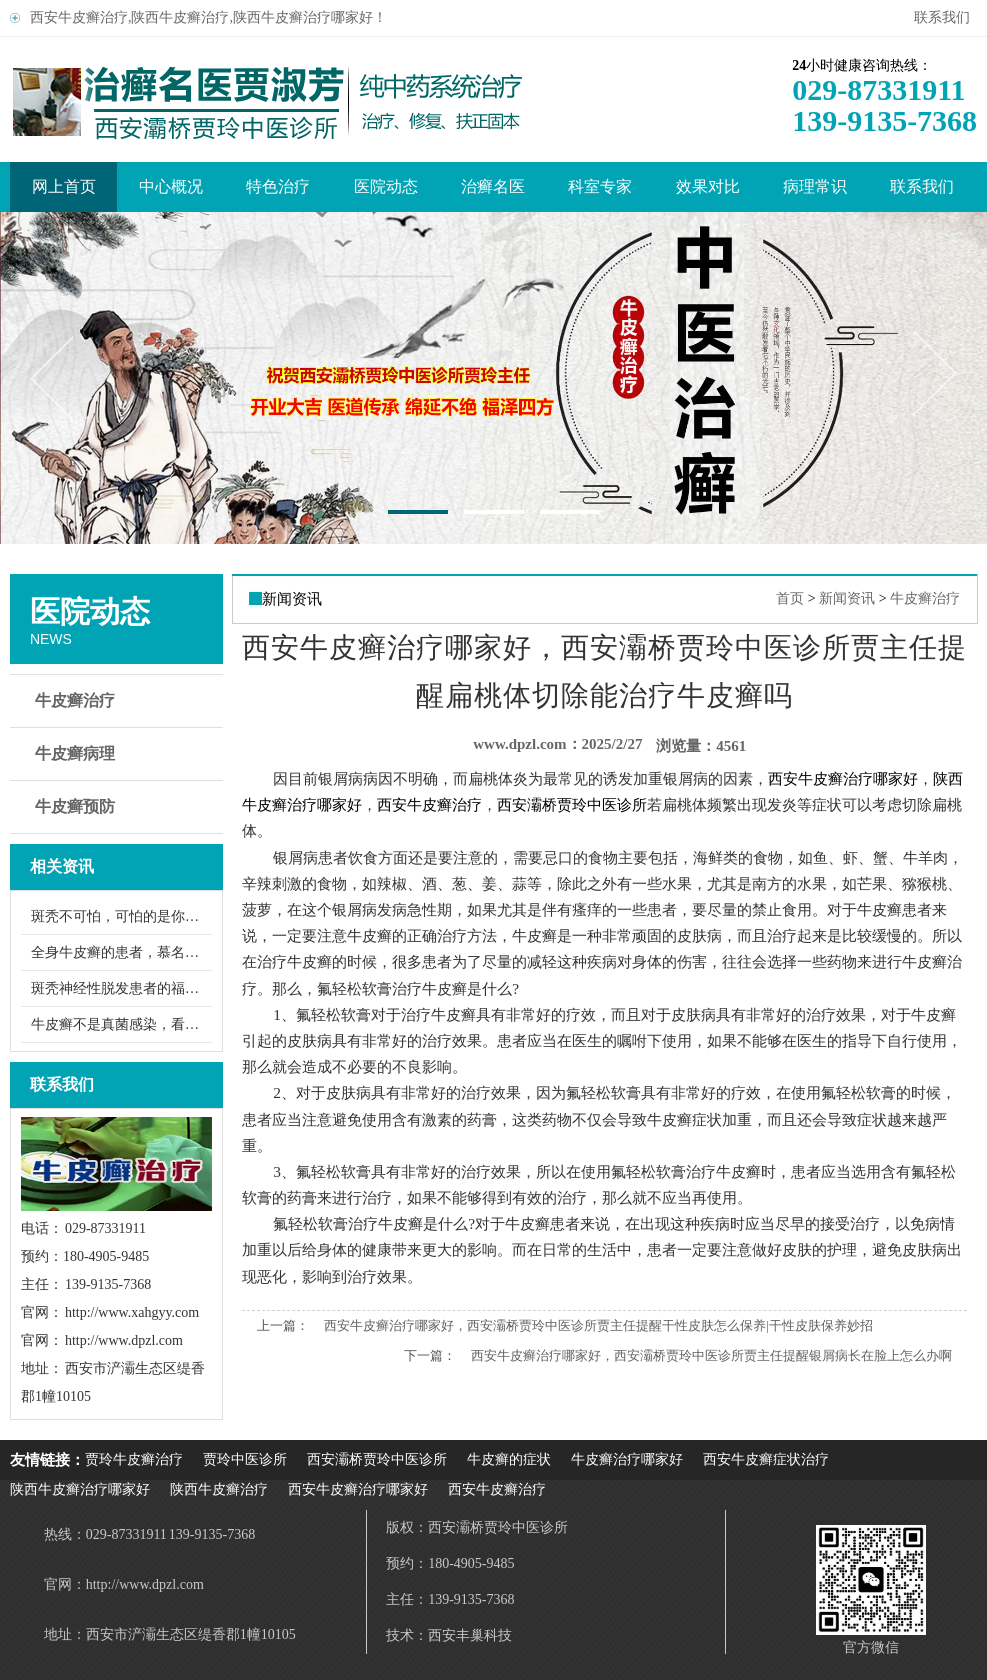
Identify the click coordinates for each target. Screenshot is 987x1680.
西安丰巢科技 (470, 1635)
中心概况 (171, 186)
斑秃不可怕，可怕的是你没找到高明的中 (121, 916)
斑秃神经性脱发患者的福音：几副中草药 (121, 988)
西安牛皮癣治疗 (497, 1489)
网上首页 (64, 186)
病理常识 (815, 186)
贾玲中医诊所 (245, 1459)
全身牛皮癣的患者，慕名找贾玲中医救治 (121, 952)
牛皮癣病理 (119, 754)
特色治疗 (278, 186)
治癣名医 (493, 186)
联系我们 (945, 17)
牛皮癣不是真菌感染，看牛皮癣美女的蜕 (121, 1024)
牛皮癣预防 (119, 807)
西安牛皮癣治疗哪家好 (358, 1489)
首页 (790, 598)
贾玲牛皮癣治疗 (134, 1459)
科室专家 (600, 186)
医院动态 (386, 186)
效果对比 (708, 186)
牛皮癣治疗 (119, 701)
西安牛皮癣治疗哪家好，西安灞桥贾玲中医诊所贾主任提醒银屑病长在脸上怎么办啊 (711, 1355)
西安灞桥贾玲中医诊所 (377, 1459)
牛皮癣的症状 (509, 1459)
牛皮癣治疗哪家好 (627, 1459)
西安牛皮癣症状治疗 (766, 1459)
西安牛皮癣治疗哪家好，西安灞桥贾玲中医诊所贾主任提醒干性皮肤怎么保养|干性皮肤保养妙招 (598, 1325)
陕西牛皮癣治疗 (219, 1489)
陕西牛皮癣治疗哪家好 (80, 1489)
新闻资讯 (847, 598)
